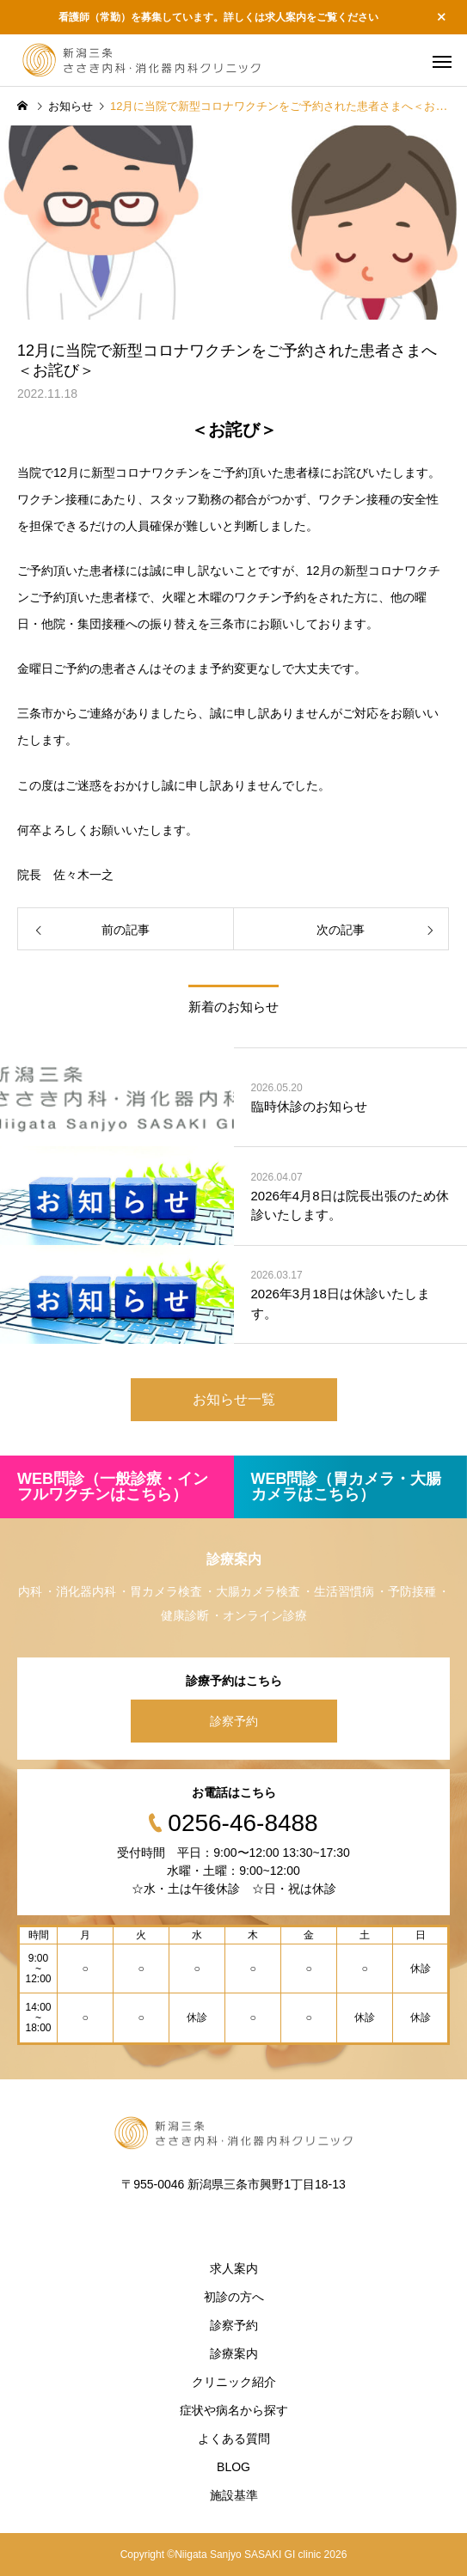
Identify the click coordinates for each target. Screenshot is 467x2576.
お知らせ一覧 (234, 1399)
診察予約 (234, 1721)
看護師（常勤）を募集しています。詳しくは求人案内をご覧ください (218, 17)
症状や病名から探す (234, 2410)
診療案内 (234, 2353)
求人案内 (234, 2268)
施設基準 (234, 2495)
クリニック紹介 (234, 2382)
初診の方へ (234, 2297)
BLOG (233, 2467)
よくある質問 (234, 2438)
